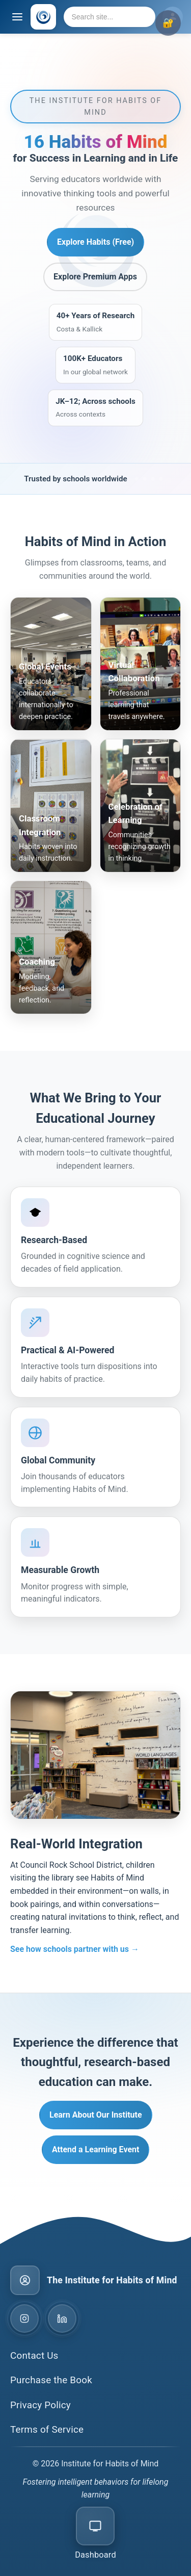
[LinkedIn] (62, 2318)
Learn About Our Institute (95, 2115)
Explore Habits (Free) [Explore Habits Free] (95, 242)
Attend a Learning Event (95, 2149)
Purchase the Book (51, 2380)
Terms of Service (47, 2429)
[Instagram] (24, 2318)
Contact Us (34, 2355)
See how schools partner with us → (74, 1949)
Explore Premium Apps (95, 276)
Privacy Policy (40, 2405)
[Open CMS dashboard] (95, 2534)
